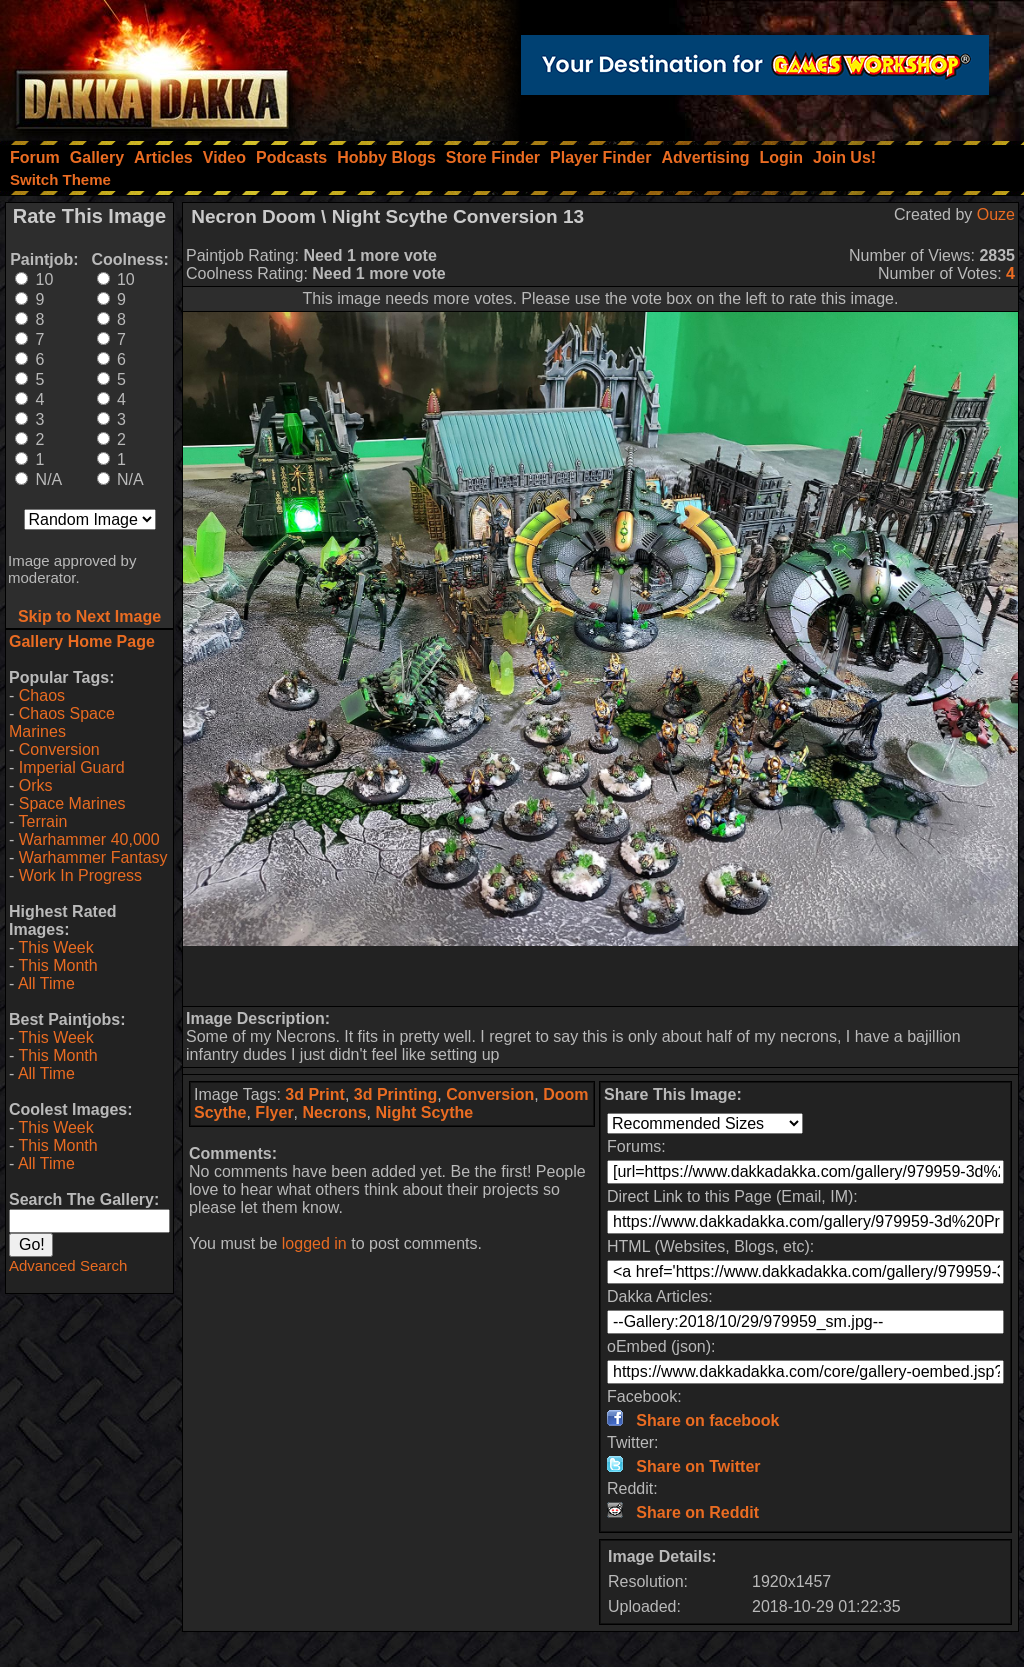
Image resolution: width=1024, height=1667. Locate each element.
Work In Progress (80, 875)
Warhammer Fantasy (93, 857)
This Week (55, 947)
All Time (46, 983)
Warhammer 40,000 (89, 839)
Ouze (996, 214)
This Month (57, 965)
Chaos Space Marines (62, 722)
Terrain (42, 821)
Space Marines (72, 803)
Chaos (42, 695)
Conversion (59, 749)
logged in (314, 1243)
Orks (36, 785)
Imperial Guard (72, 767)
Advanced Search (68, 1265)
